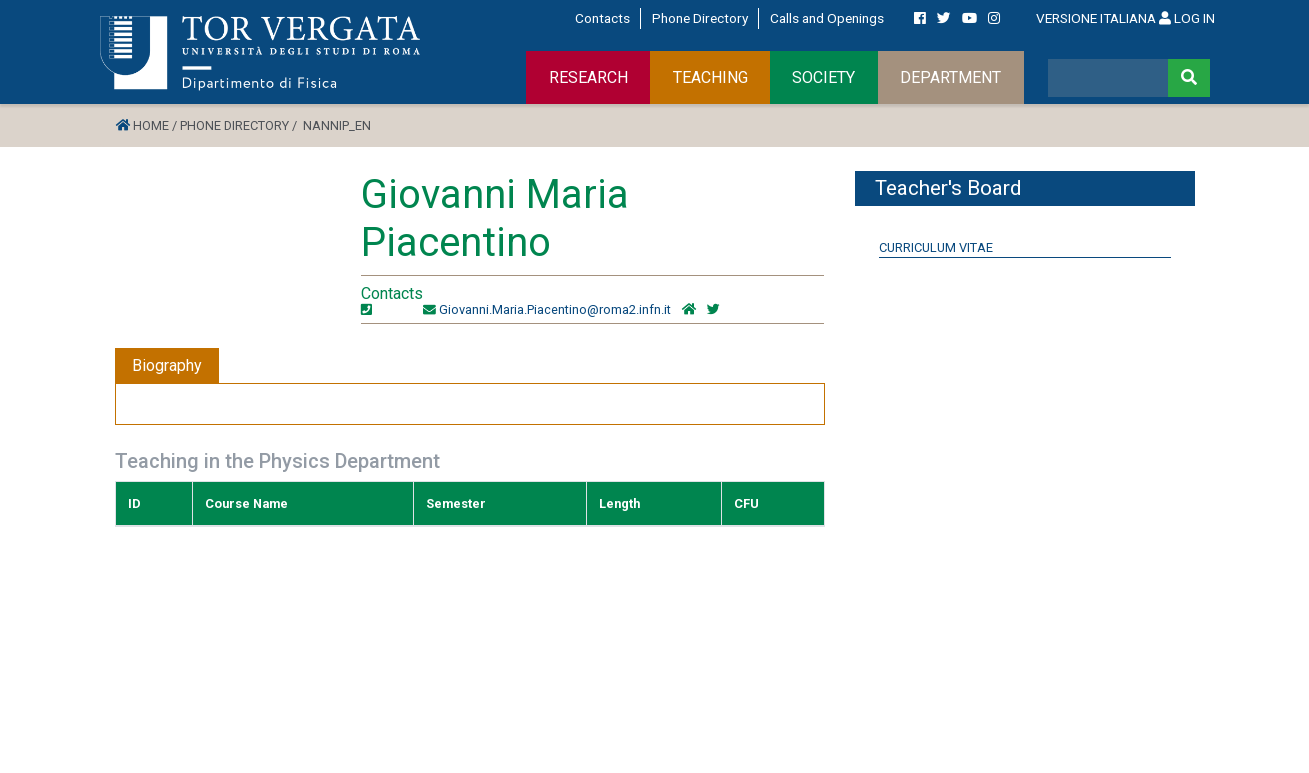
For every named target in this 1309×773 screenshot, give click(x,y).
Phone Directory (700, 18)
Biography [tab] (167, 365)
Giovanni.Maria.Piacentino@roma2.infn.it (555, 309)
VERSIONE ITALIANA (1096, 18)
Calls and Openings (827, 18)
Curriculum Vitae (936, 247)
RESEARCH (588, 77)
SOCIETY (823, 77)
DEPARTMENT (950, 77)
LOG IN (1187, 18)
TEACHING (710, 77)
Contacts (602, 18)
